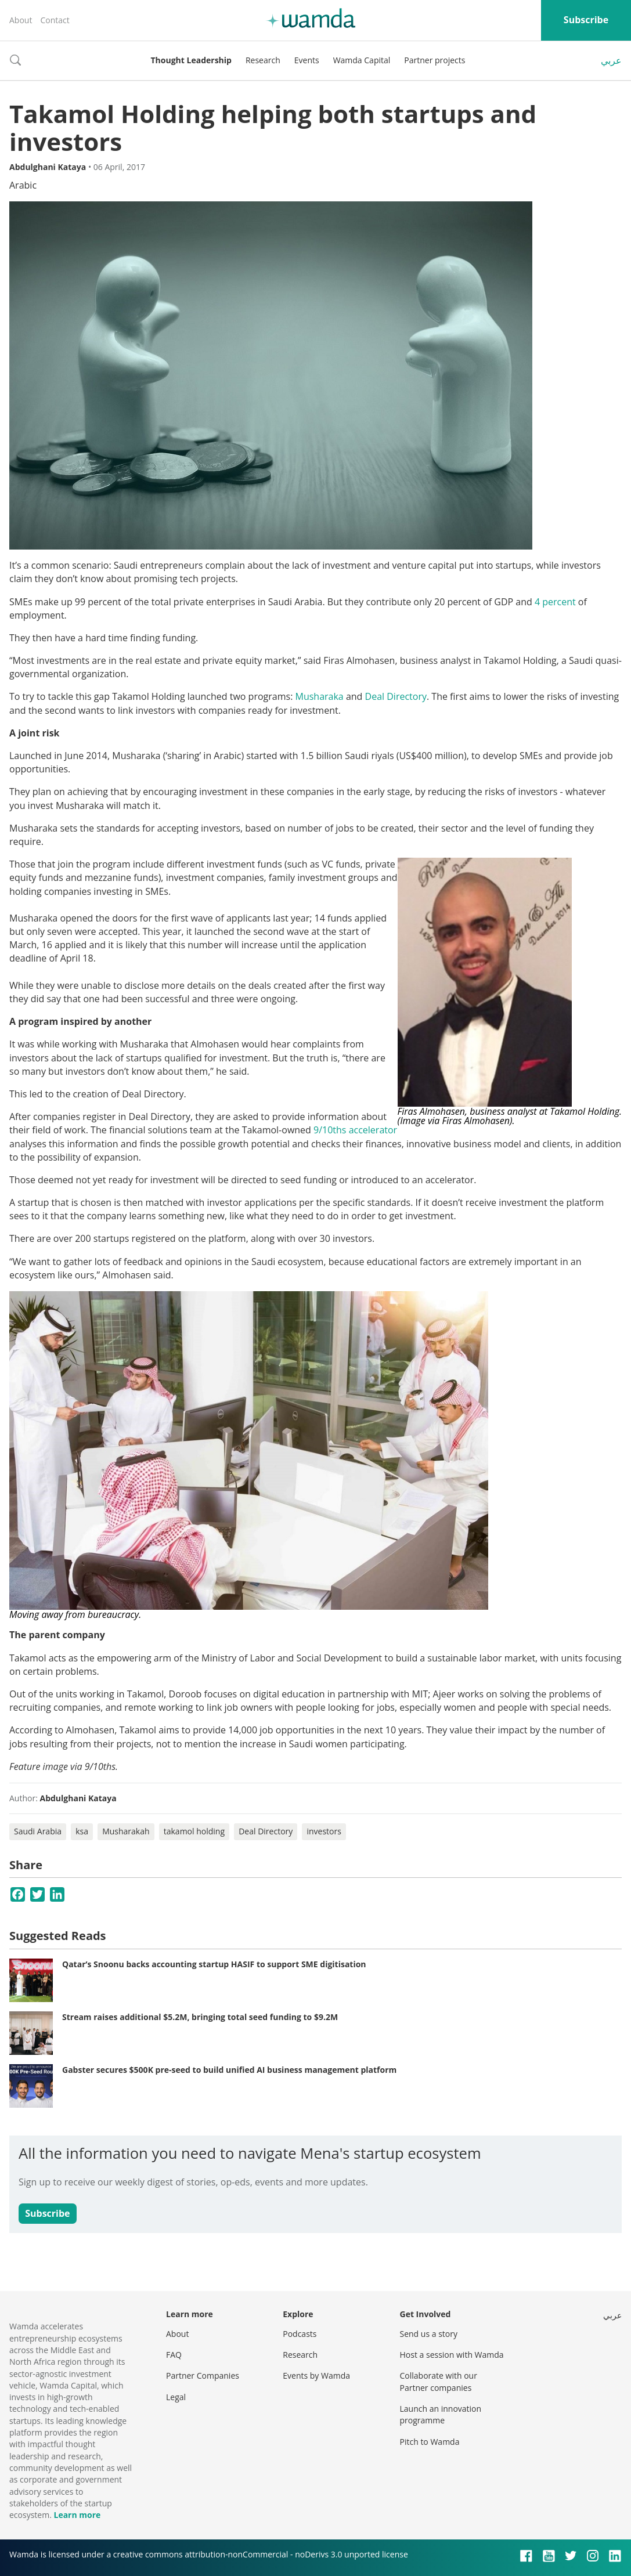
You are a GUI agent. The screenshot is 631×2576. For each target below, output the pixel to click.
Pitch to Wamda (430, 2441)
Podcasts (299, 2333)
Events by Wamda (316, 2375)
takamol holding (194, 1831)
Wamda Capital (362, 60)
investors (324, 1831)
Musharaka (319, 696)
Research (263, 60)
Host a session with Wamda (452, 2354)
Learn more (76, 2514)
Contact (54, 20)
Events (306, 60)
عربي (611, 60)
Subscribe (586, 19)
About (20, 20)
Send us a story (428, 2333)
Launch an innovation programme (441, 2414)
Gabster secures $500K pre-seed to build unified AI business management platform (229, 2069)
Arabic (23, 185)
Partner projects (434, 60)
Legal (176, 2396)
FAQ (174, 2354)
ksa (81, 1831)
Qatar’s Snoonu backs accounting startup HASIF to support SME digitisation (214, 1964)
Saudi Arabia (38, 1831)
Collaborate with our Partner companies (438, 2381)
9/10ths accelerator (355, 1129)
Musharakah (125, 1831)
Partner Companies (202, 2375)
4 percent (555, 601)
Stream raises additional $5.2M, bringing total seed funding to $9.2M (200, 2016)
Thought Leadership (191, 60)
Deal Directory (396, 696)
